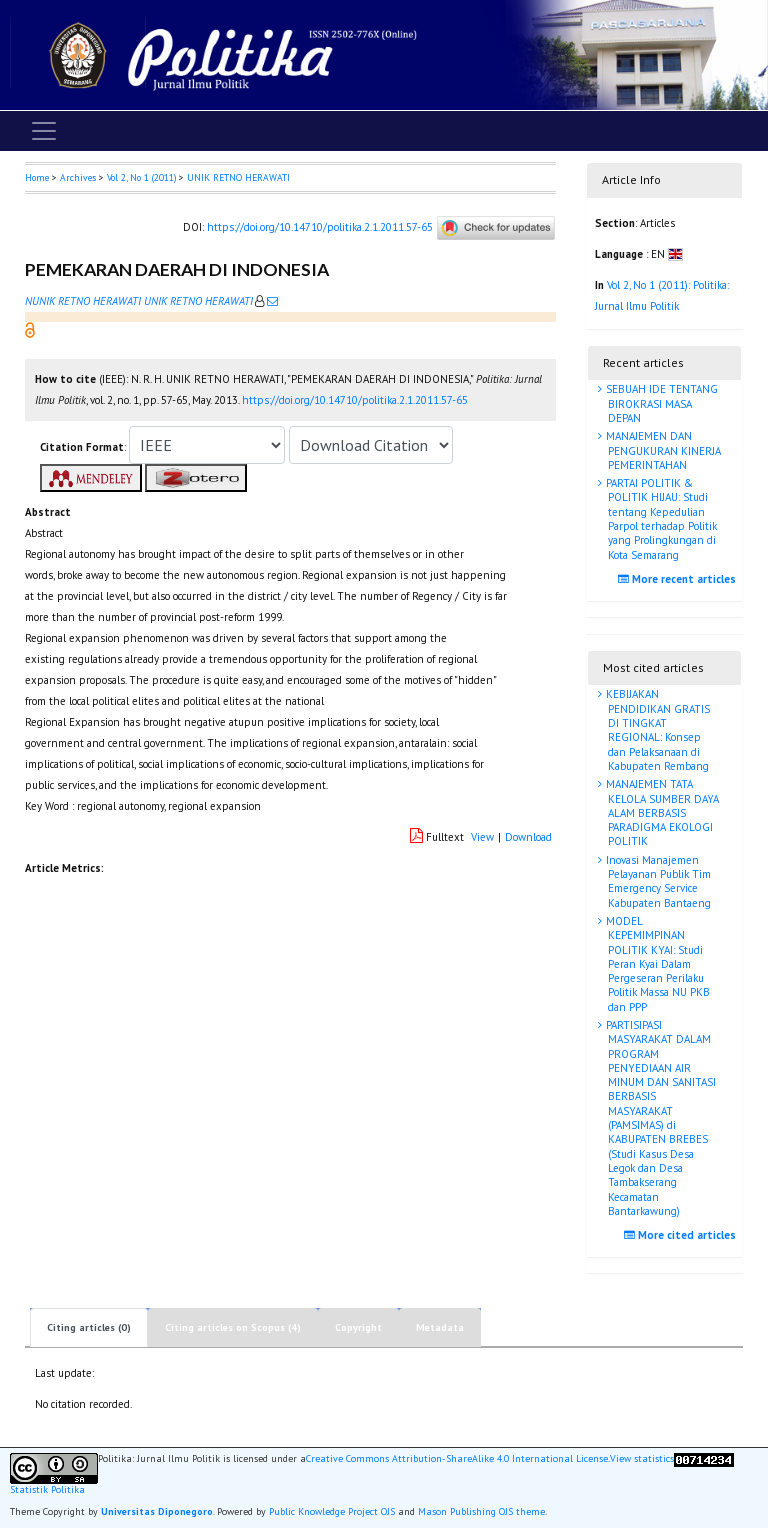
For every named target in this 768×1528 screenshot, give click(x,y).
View (482, 837)
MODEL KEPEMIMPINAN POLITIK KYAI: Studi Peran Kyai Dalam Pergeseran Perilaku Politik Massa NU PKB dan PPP (656, 964)
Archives (78, 177)
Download (528, 837)
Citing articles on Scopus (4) (233, 1327)
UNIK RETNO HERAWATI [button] (238, 177)
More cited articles (682, 1235)
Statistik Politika (47, 1490)
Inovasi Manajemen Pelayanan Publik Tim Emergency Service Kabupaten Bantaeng (657, 881)
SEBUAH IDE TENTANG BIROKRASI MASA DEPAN (660, 403)
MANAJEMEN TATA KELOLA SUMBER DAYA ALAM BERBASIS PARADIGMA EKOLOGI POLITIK (661, 812)
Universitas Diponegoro (157, 1511)
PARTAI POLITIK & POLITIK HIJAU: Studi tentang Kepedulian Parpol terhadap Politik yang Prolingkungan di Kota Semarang (660, 518)
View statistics (642, 1459)
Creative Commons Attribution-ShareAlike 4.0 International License (457, 1459)
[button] (30, 329)
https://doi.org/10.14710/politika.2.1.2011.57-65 (320, 227)
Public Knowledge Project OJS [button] (332, 1511)
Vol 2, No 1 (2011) (141, 177)
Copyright (358, 1327)
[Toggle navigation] (44, 131)
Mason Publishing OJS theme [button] (481, 1511)
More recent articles (679, 579)
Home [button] (37, 177)
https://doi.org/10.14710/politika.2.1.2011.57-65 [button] (355, 400)
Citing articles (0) (89, 1327)
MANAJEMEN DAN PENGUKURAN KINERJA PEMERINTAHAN (662, 450)
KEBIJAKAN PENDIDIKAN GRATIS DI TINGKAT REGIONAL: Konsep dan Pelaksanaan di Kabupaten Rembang (656, 729)
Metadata (440, 1327)
